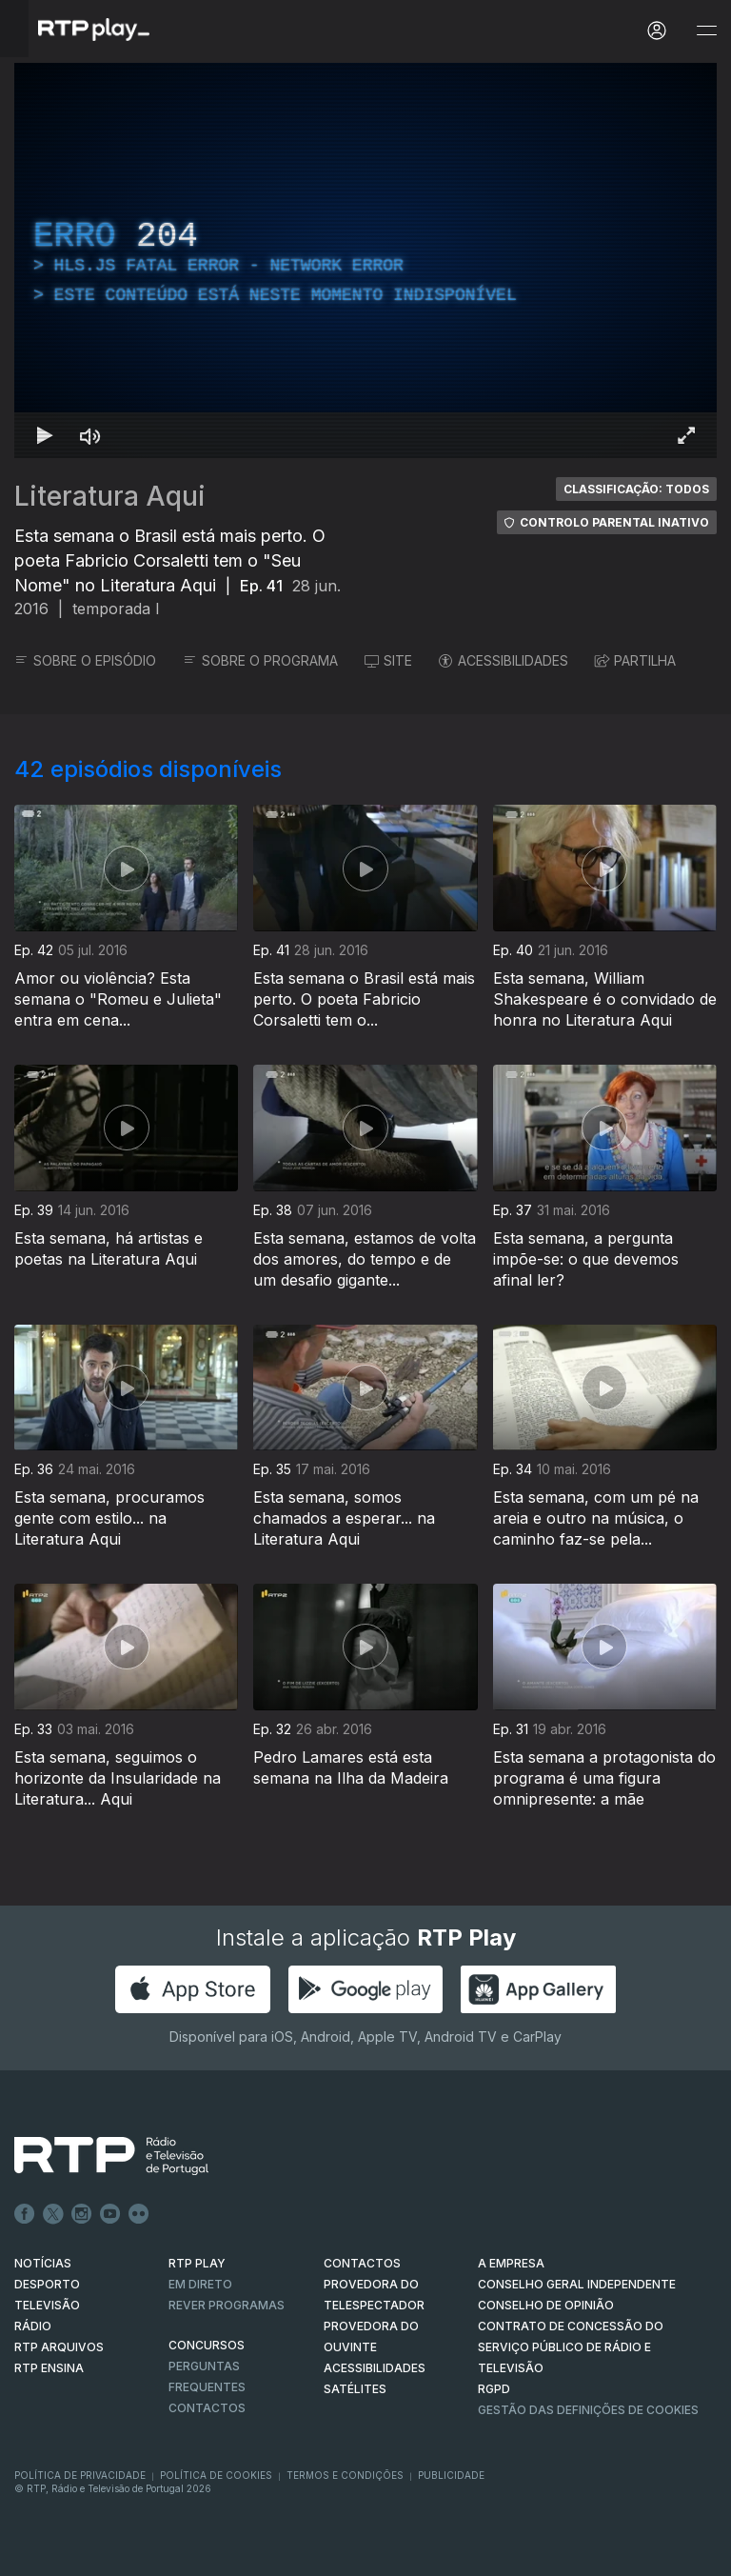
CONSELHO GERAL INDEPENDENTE (577, 2284)
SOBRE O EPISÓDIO (85, 660)
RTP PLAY (197, 2263)
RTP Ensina (49, 2368)
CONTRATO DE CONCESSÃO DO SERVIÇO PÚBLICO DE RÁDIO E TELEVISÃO (570, 2347)
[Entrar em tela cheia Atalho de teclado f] (686, 435)
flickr (138, 2214)
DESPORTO (47, 2284)
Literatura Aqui (110, 496)
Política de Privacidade (80, 2475)
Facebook (24, 2214)
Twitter (53, 2214)
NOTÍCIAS (42, 2263)
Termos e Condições (345, 2475)
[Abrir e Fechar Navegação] (706, 31)
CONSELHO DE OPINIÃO (546, 2305)
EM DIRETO (200, 2284)
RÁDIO (32, 2326)
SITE (388, 660)
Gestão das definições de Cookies (588, 2410)
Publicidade (451, 2475)
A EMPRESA (511, 2263)
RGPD (494, 2389)
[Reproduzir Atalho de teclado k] (45, 435)
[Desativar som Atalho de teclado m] (90, 435)
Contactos (207, 2408)
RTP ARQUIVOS (59, 2347)
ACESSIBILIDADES (503, 660)
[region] (365, 260)
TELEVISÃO (47, 2305)
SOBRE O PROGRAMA (260, 660)
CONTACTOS (362, 2263)
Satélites (355, 2389)
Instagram (81, 2214)
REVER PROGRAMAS (226, 2305)
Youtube (110, 2214)
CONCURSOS (206, 2345)
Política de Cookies (216, 2475)
